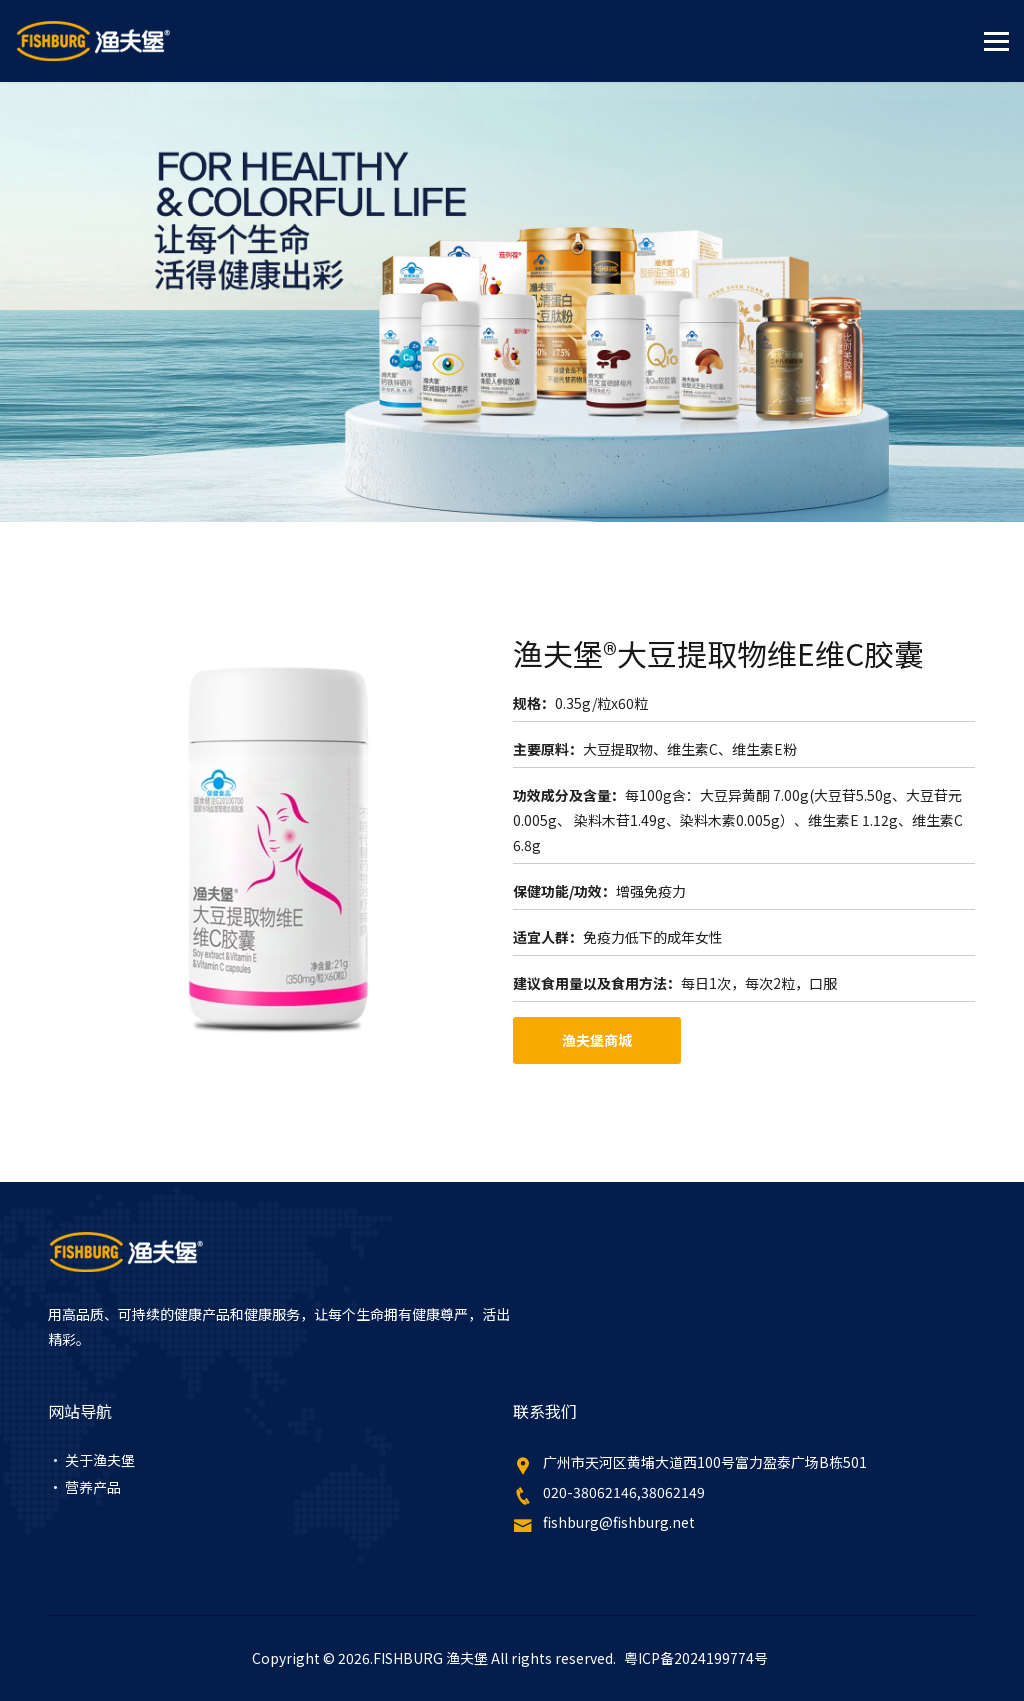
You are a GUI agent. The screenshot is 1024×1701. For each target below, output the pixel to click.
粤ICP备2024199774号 (696, 1658)
